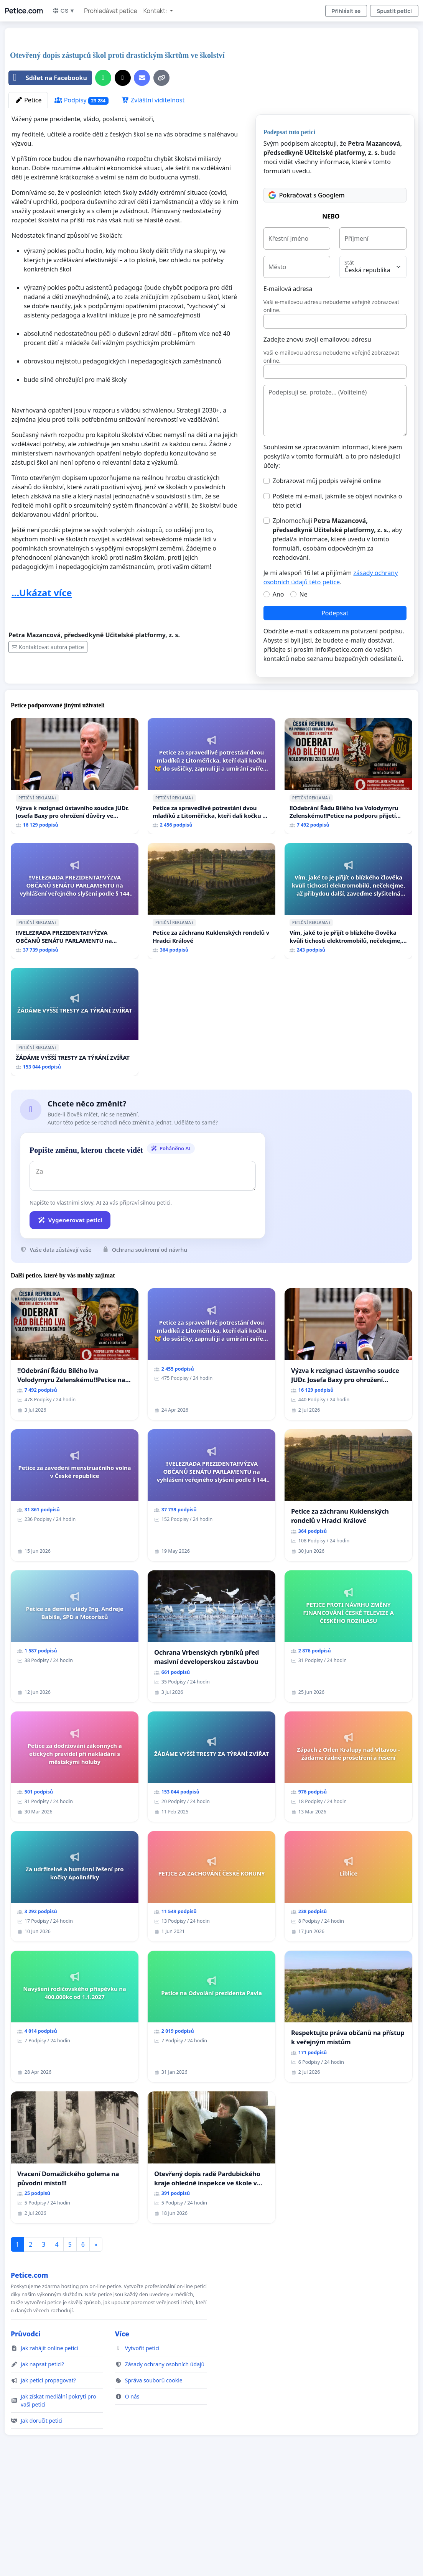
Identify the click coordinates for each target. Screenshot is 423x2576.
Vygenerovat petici (70, 1220)
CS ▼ (63, 10)
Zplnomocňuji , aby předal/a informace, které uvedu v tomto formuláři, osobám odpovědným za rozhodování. (337, 539)
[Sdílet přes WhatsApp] (103, 78)
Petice (28, 100)
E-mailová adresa (288, 288)
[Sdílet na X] (123, 78)
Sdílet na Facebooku (48, 78)
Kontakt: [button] (155, 11)
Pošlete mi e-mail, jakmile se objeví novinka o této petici (337, 501)
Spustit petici (394, 11)
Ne (304, 594)
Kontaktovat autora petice (48, 647)
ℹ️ (55, 798)
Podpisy (81, 100)
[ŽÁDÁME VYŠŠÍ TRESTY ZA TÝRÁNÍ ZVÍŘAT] (74, 1022)
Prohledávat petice (110, 11)
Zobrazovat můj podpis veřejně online (327, 481)
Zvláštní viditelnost (153, 100)
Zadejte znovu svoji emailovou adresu (317, 339)
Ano (278, 594)
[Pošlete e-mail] (142, 78)
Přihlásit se (346, 11)
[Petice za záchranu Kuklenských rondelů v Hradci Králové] (211, 901)
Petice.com (24, 11)
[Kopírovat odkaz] (161, 78)
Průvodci (26, 2333)
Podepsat (334, 613)
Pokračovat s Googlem (306, 195)
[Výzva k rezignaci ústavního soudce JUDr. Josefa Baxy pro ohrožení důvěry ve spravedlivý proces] (74, 776)
